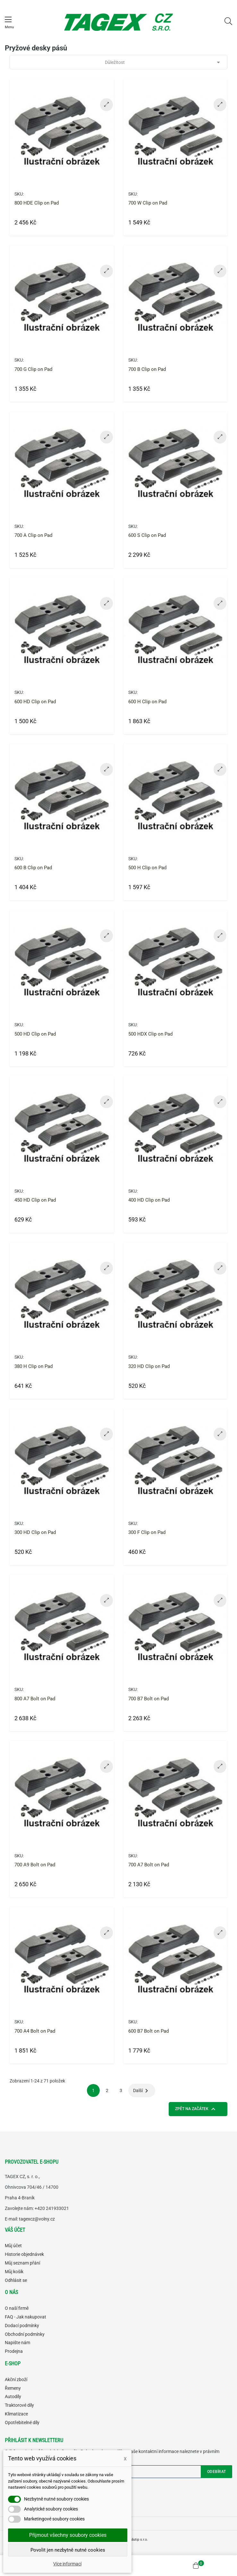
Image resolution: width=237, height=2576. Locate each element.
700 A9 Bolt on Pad (34, 1865)
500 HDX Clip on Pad (150, 1034)
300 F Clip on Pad (146, 1532)
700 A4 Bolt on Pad (34, 2031)
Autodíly (13, 2396)
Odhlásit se (16, 2280)
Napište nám (17, 2342)
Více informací (67, 2563)
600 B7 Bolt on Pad (148, 2031)
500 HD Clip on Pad (35, 1034)
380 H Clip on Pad (33, 1366)
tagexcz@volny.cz (37, 2218)
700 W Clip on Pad (147, 203)
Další (141, 2091)
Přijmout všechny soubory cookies (67, 2535)
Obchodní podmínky (25, 2334)
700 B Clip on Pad (147, 369)
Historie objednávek (24, 2254)
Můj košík (14, 2271)
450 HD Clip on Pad (35, 1200)
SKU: (19, 194)
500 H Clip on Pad (147, 868)
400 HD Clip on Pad (149, 1200)
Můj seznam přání (22, 2262)
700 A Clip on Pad (33, 535)
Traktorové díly (19, 2405)
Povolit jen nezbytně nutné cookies (67, 2550)
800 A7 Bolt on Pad (34, 1699)
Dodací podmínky (22, 2325)
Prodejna (14, 2351)
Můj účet (13, 2245)
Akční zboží (16, 2379)
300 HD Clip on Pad (35, 1532)
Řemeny (13, 2388)
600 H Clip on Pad (147, 702)
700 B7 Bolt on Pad (148, 1699)
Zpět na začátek (196, 2109)
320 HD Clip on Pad (149, 1366)
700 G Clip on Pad (33, 369)
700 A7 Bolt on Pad (148, 1865)
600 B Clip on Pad (33, 868)
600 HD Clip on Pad (35, 702)
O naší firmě (17, 2308)
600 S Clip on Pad (147, 535)
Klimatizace (16, 2413)
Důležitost (164, 62)
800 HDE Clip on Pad (36, 203)
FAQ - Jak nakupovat (25, 2316)
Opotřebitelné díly (22, 2422)
